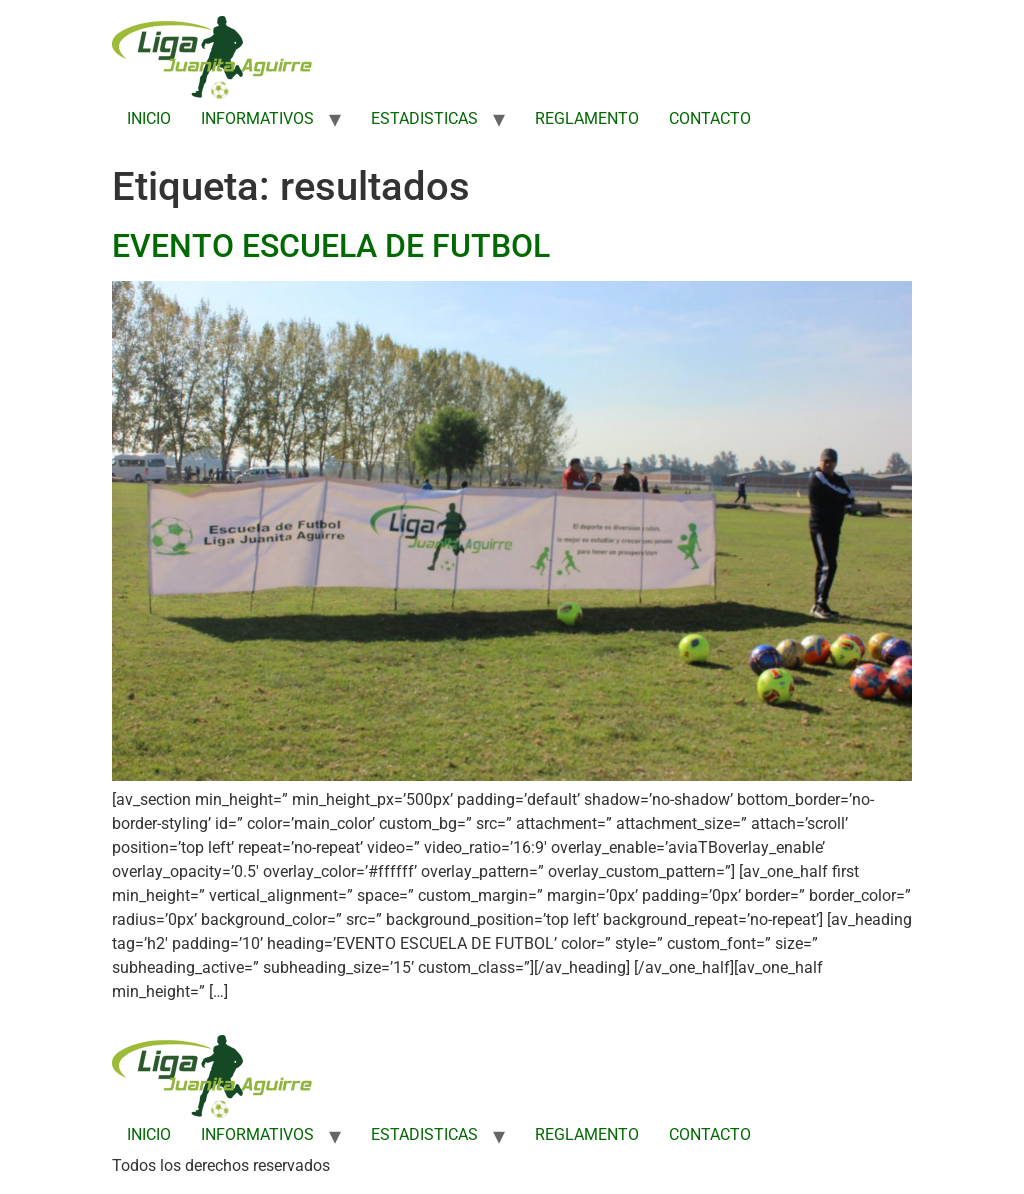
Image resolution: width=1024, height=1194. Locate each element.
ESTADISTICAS (424, 118)
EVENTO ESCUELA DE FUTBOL (331, 246)
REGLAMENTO (587, 118)
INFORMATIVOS (257, 118)
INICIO (149, 118)
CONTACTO (710, 118)
